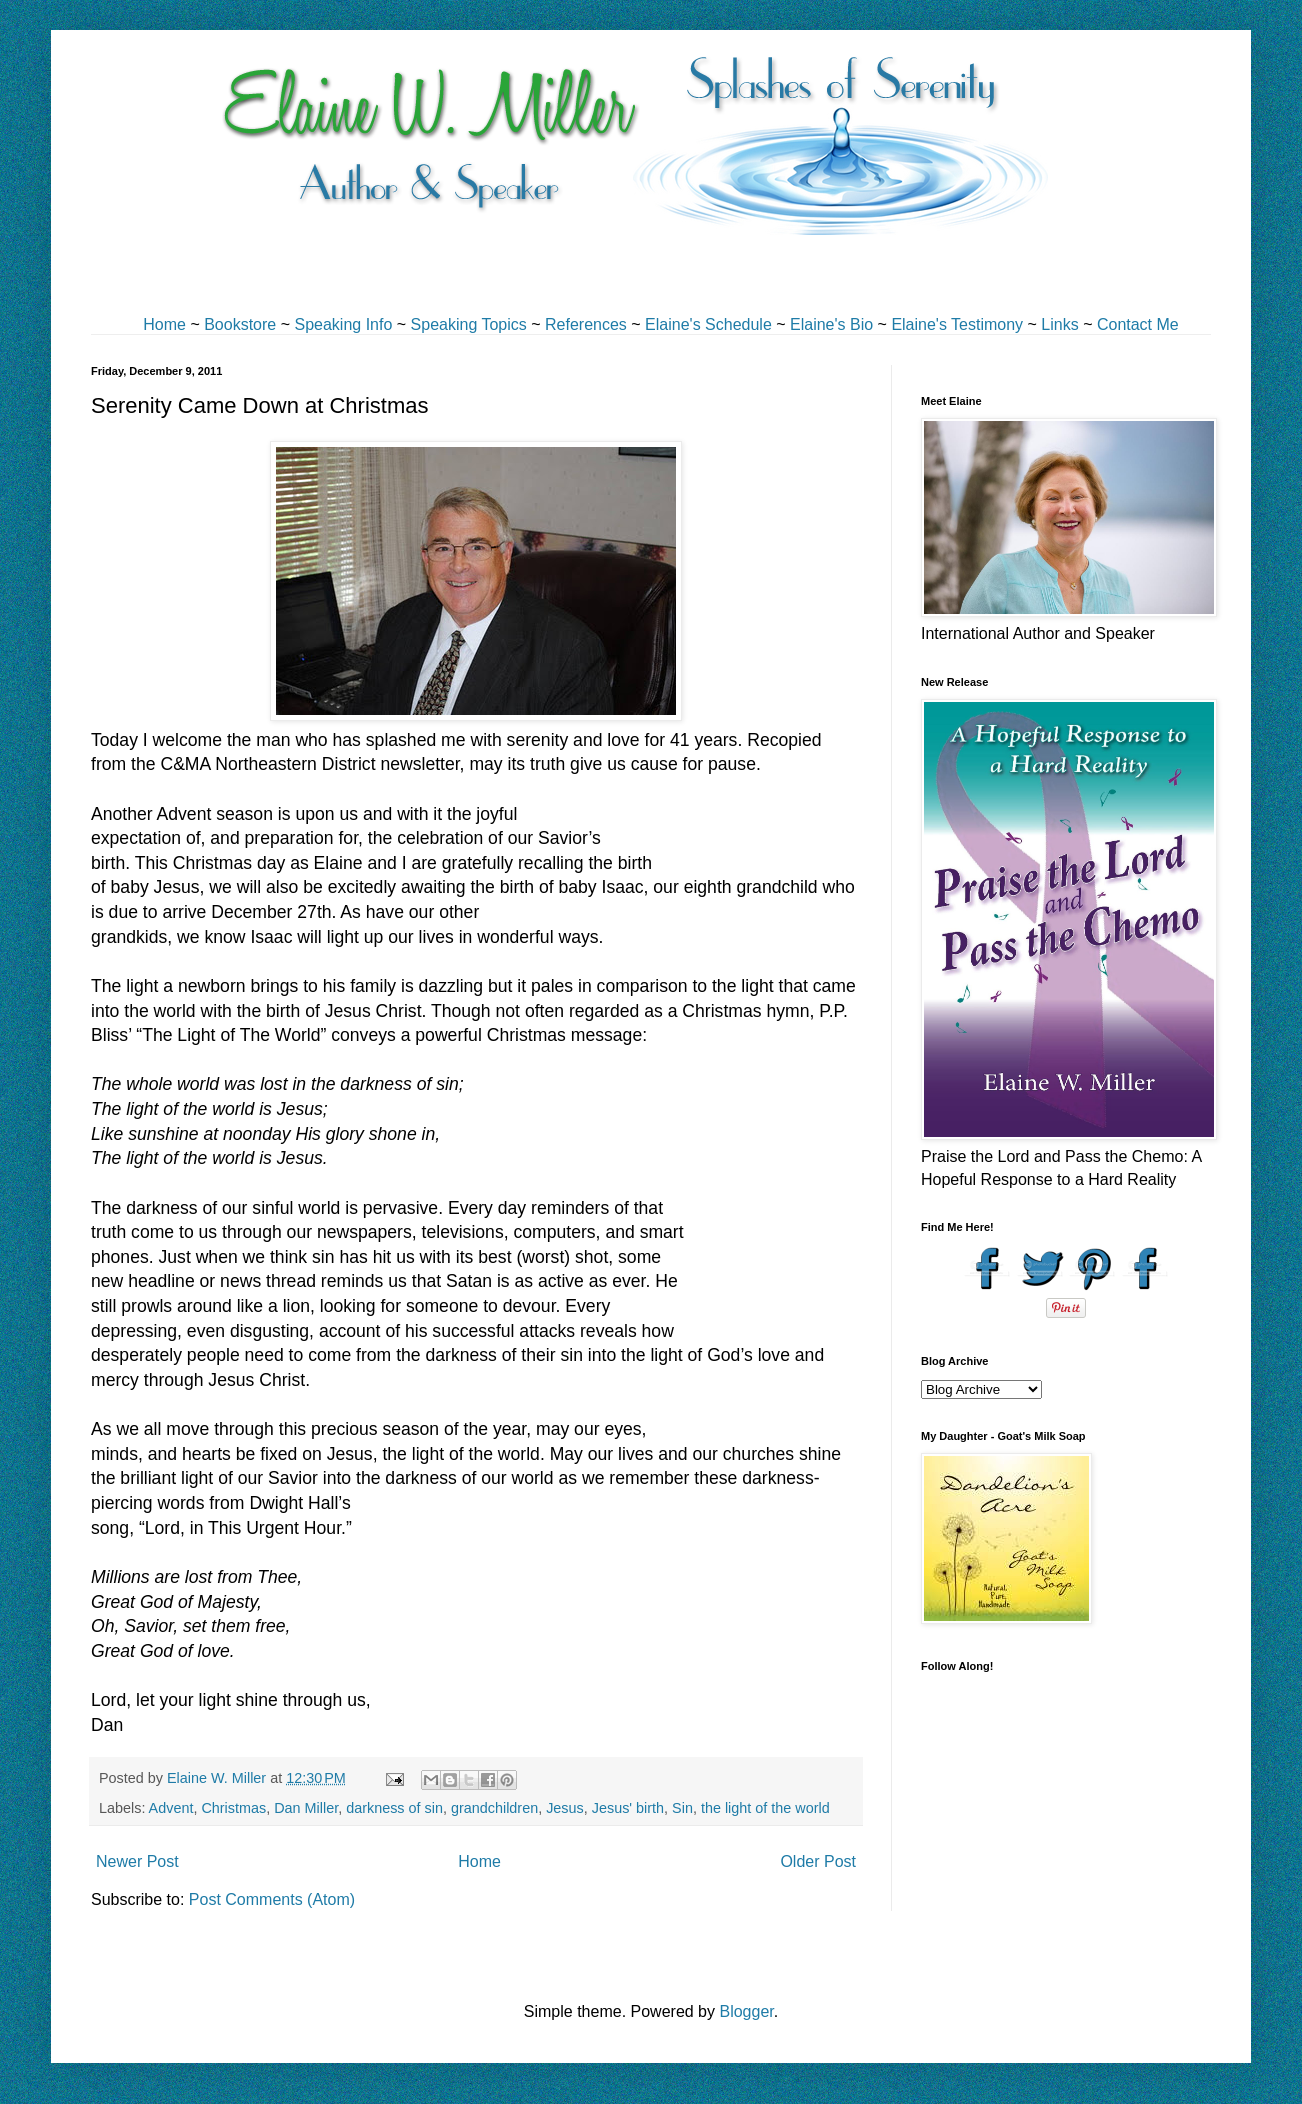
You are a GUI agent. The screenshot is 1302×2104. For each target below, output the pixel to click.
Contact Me (1138, 324)
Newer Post (137, 1861)
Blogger (746, 2011)
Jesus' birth (628, 1808)
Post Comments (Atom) (272, 1899)
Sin (682, 1808)
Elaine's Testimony (957, 324)
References (586, 324)
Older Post (818, 1861)
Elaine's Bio (831, 324)
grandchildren (494, 1808)
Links (1059, 324)
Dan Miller (306, 1808)
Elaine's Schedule (708, 324)
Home (164, 324)
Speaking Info (343, 324)
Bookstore (240, 324)
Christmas (233, 1808)
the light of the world (765, 1808)
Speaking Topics (469, 324)
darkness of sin (394, 1808)
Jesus (565, 1808)
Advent (171, 1808)
